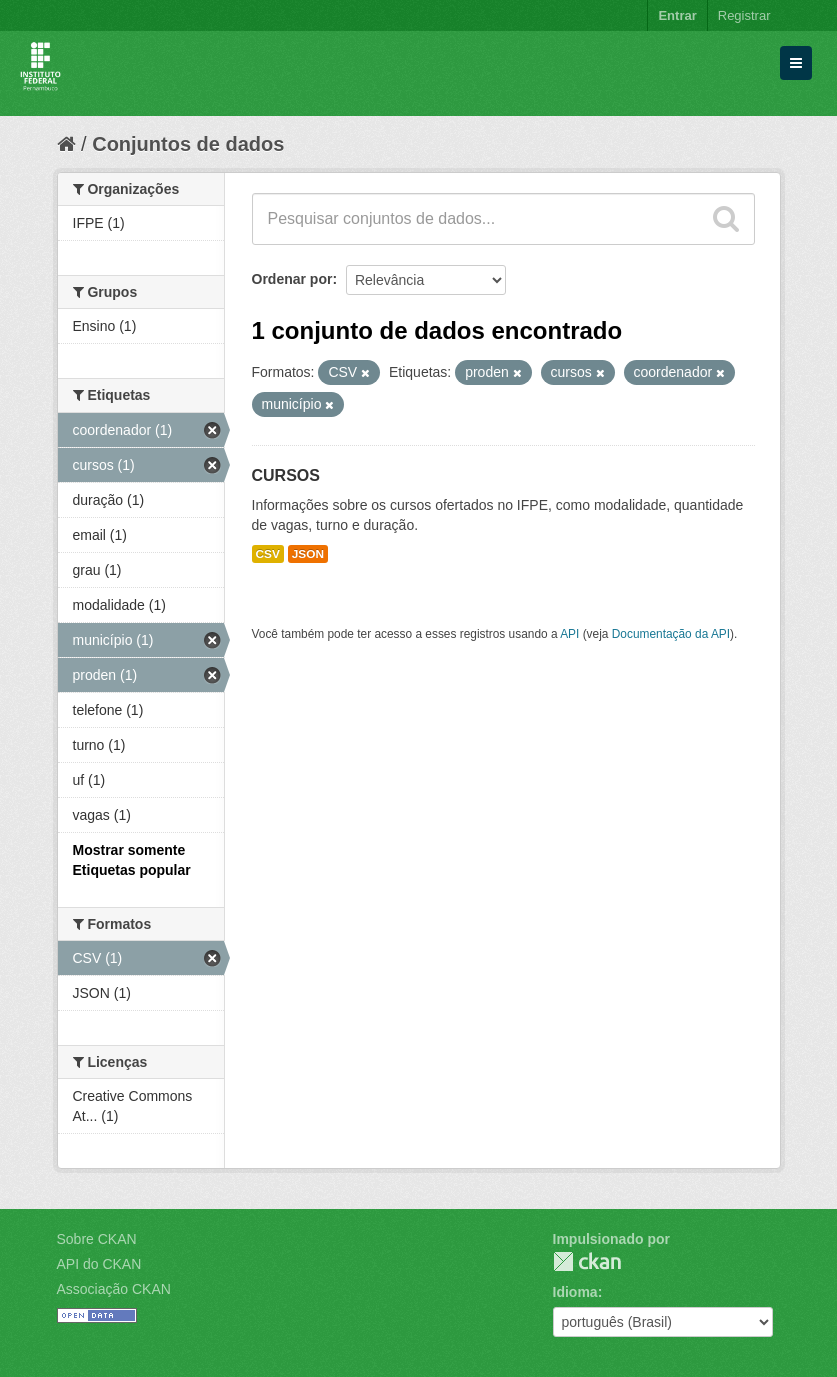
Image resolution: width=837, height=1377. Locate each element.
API (569, 634)
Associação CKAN (114, 1289)
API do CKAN (99, 1264)
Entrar (677, 15)
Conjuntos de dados (188, 144)
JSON (308, 554)
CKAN (587, 1261)
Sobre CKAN (97, 1239)
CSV (268, 554)
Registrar (744, 15)
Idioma (575, 1292)
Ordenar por (292, 279)
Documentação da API (671, 634)
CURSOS (286, 475)
